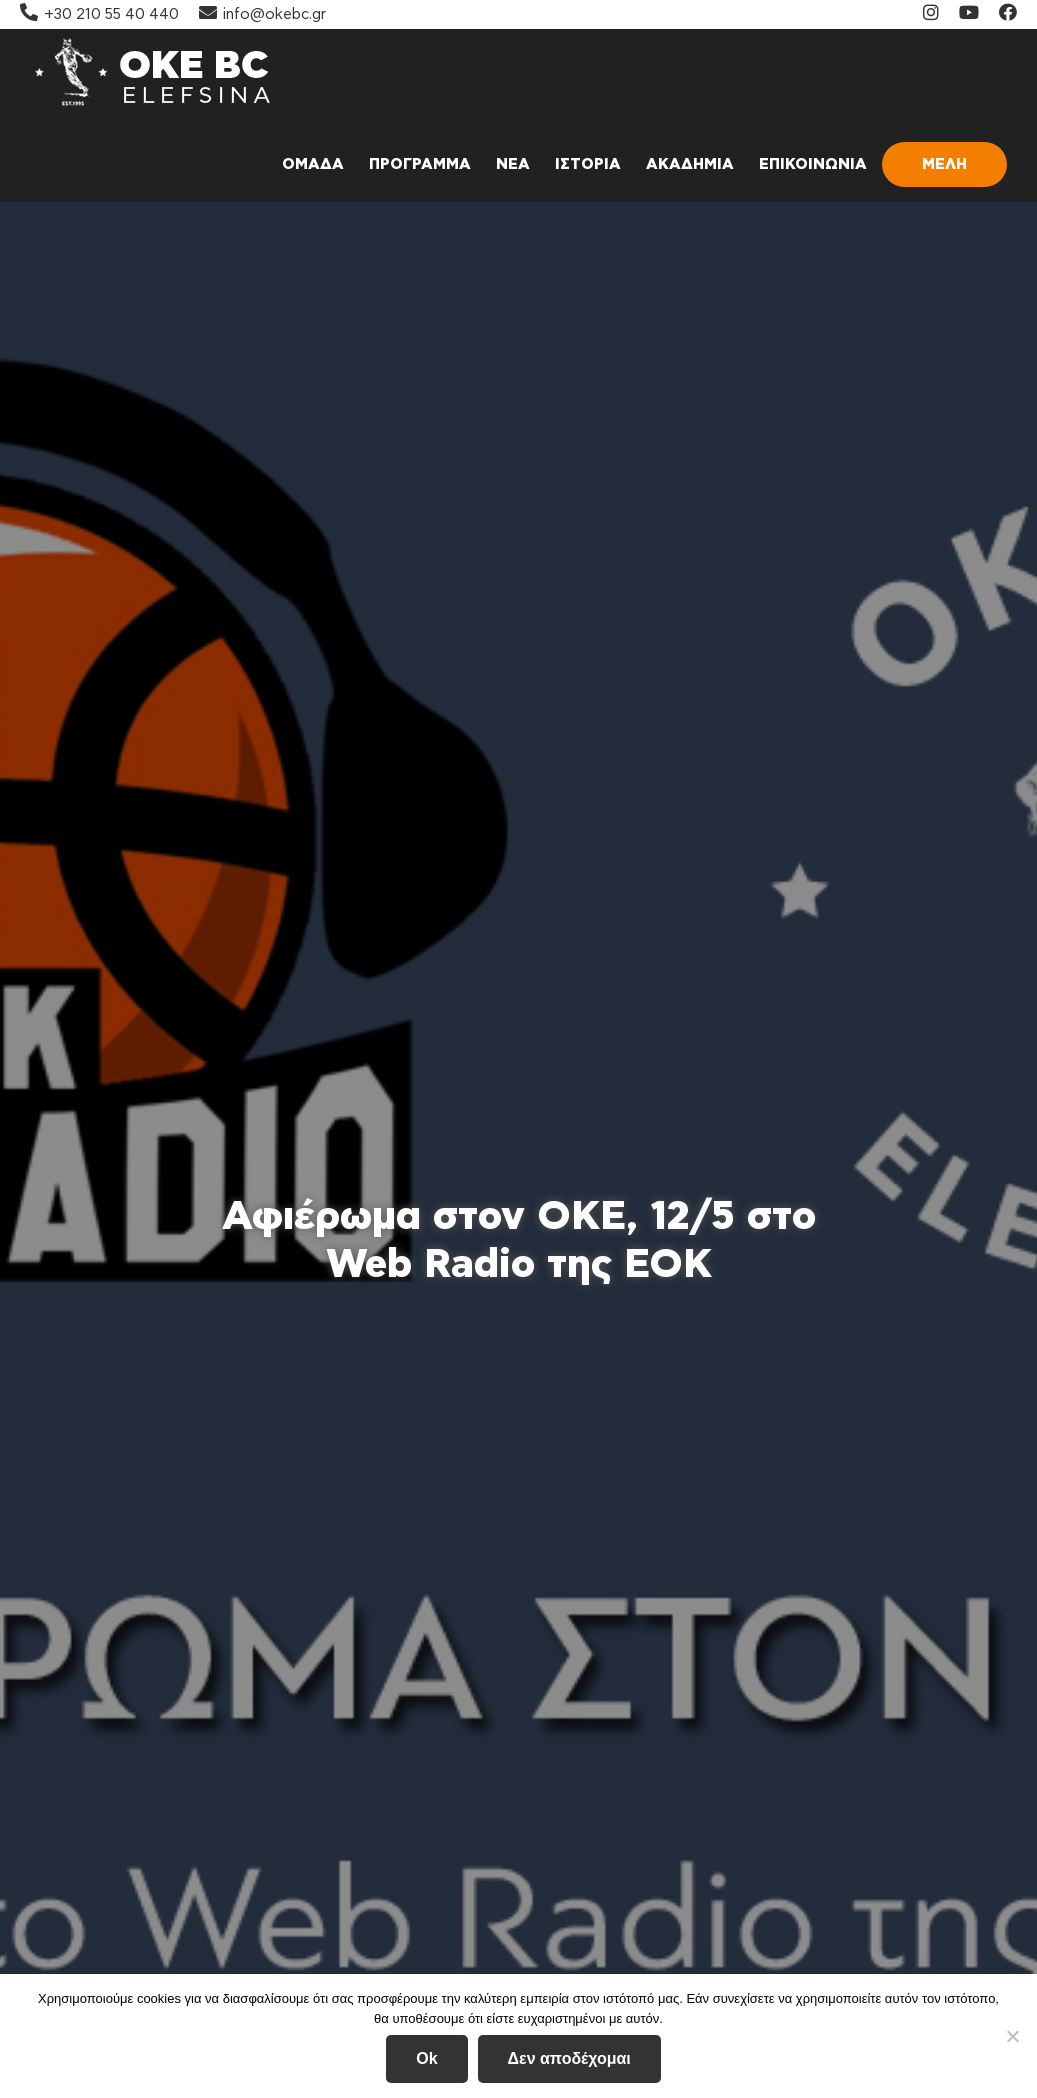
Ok (426, 2058)
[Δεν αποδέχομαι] (1012, 2036)
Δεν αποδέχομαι (569, 2058)
